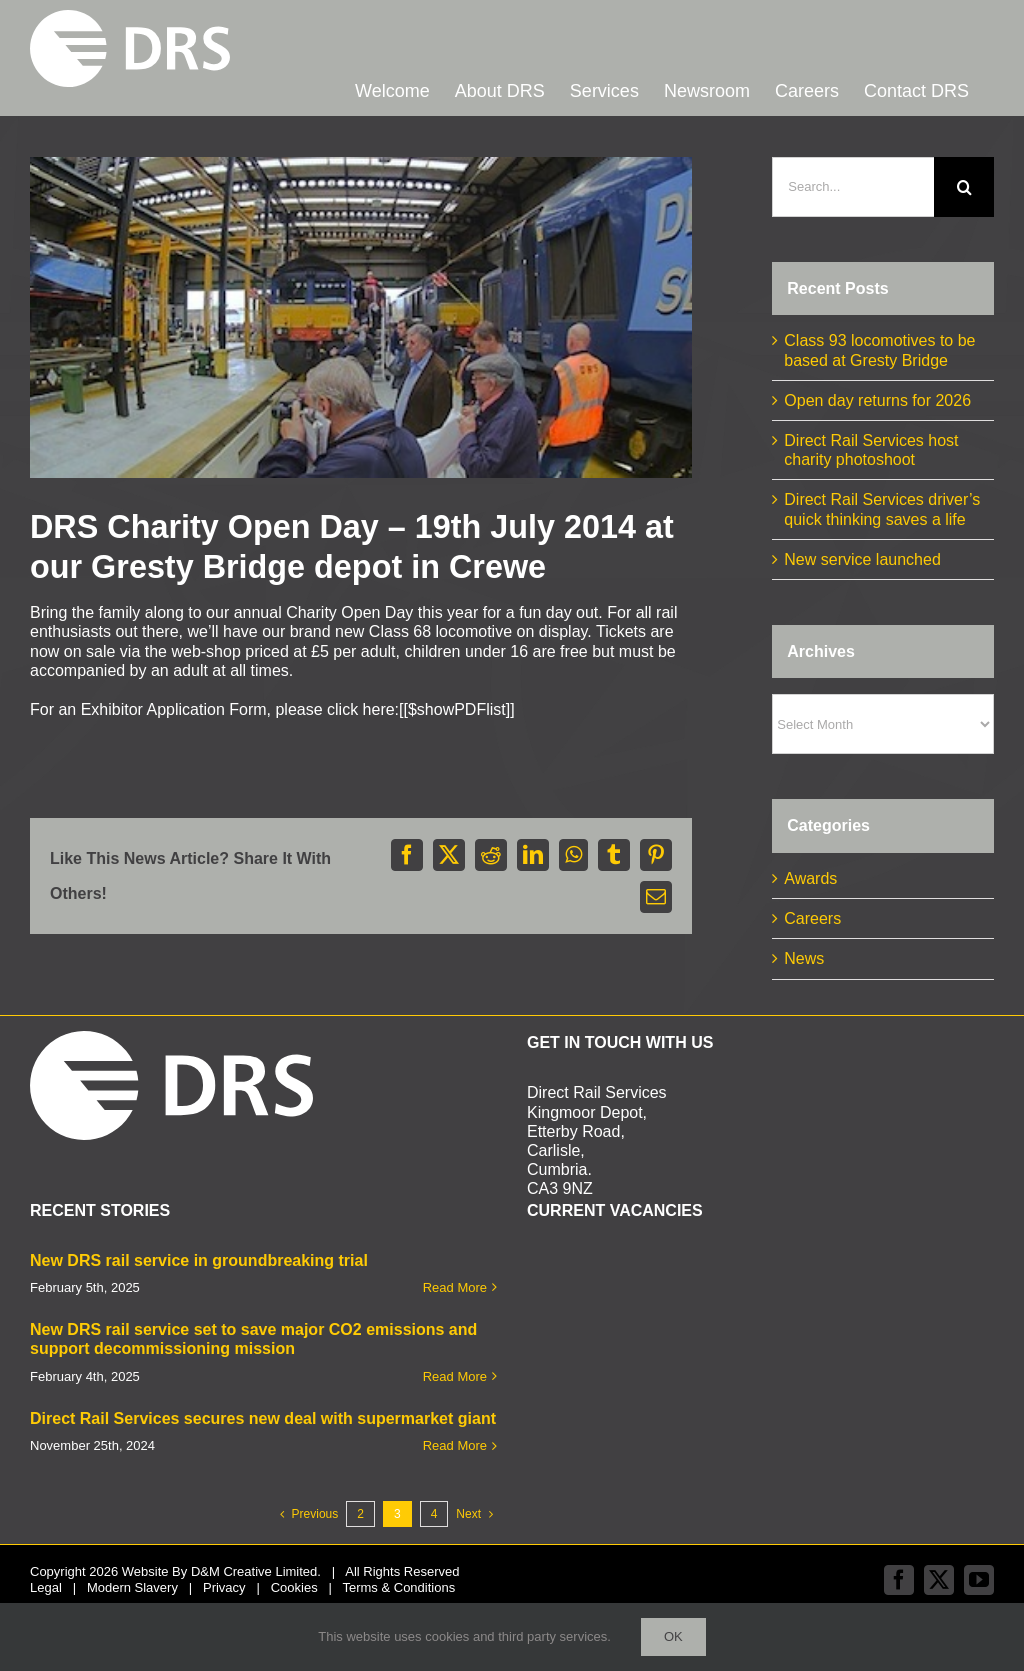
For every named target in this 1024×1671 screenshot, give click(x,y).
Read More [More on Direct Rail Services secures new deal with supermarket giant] (455, 1445)
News (804, 958)
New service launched (862, 559)
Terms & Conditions (398, 1587)
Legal (46, 1587)
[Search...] (853, 187)
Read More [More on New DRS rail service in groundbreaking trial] (455, 1287)
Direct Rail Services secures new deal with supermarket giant (263, 1418)
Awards (810, 878)
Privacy (224, 1587)
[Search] (964, 187)
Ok (673, 1636)
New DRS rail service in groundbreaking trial (199, 1260)
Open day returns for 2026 (877, 400)
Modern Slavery (132, 1587)
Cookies (294, 1587)
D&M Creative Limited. (256, 1571)
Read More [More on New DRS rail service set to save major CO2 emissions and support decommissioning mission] (455, 1376)
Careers (812, 918)
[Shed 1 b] (361, 317)
